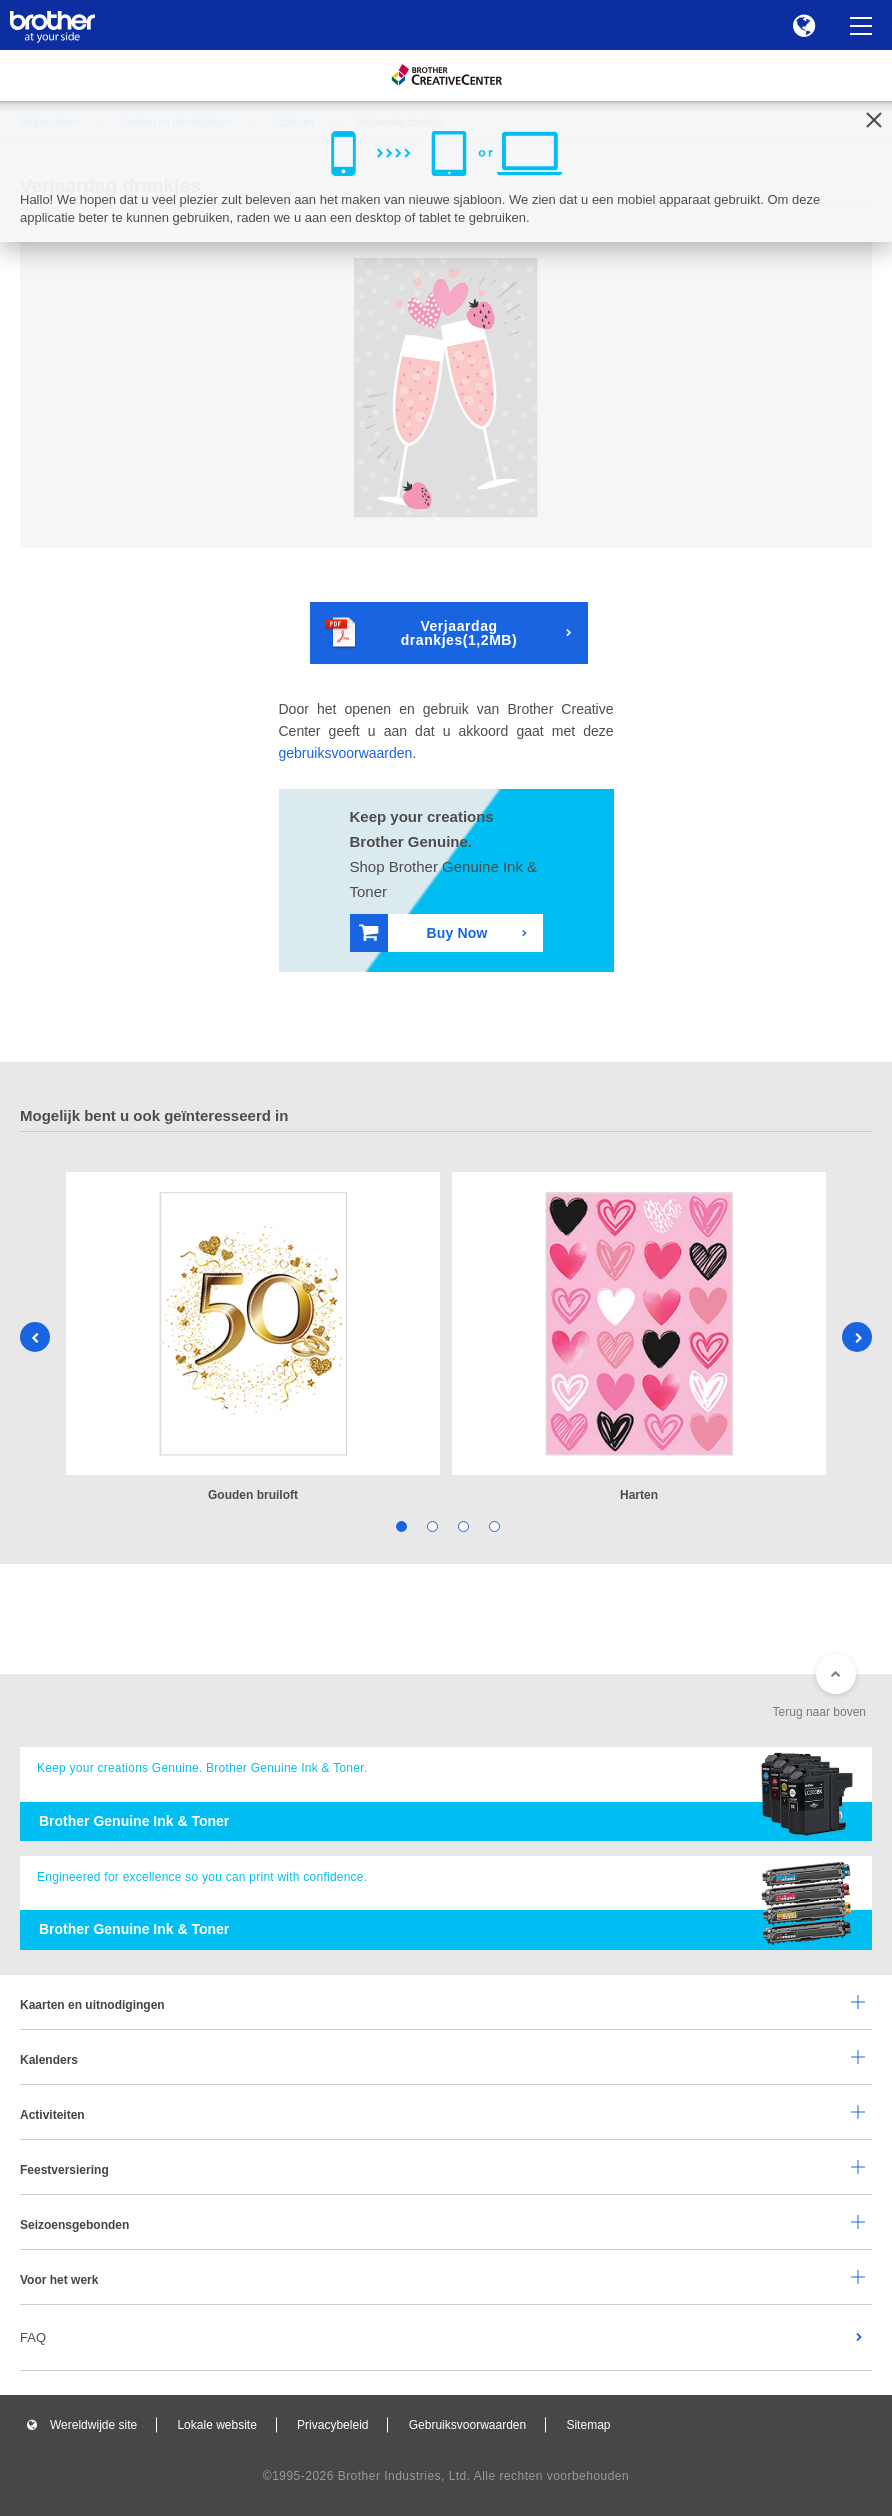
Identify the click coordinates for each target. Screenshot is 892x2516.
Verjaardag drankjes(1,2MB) (421, 632)
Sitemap (588, 2425)
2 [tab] (430, 1525)
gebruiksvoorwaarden (346, 753)
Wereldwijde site (93, 2425)
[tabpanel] (253, 1338)
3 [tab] (461, 1525)
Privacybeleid (332, 2425)
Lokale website (216, 2425)
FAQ (33, 2337)
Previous (35, 1337)
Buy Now (423, 932)
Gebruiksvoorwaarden (467, 2425)
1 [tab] (399, 1525)
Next (857, 1337)
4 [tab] (492, 1525)
